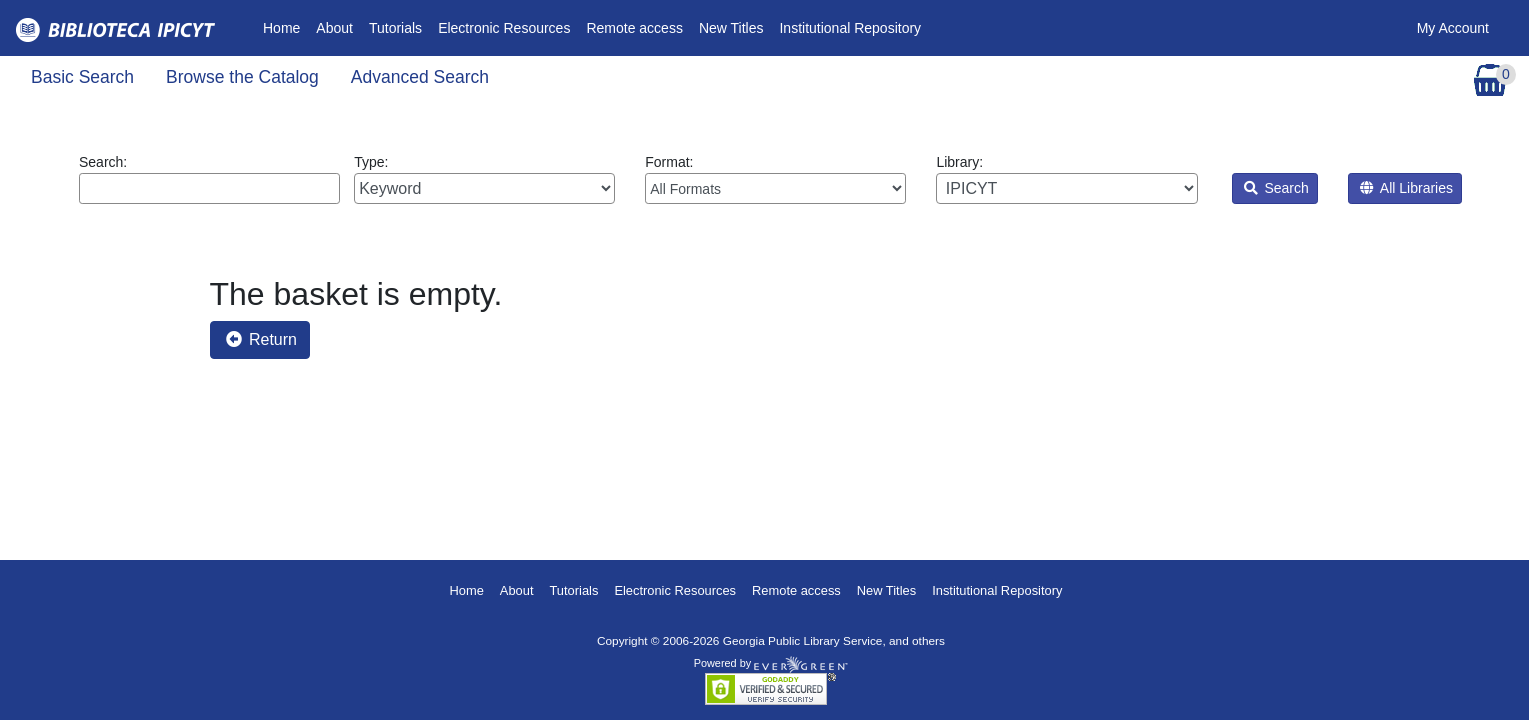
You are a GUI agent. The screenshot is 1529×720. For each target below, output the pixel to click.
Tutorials (395, 28)
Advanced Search (420, 77)
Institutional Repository (850, 28)
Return (261, 339)
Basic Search (82, 77)
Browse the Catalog (242, 77)
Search (1276, 188)
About (334, 28)
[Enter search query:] (209, 188)
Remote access (634, 28)
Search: (209, 179)
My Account (1453, 28)
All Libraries (1406, 188)
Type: (484, 179)
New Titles (731, 28)
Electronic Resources (504, 28)
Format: (775, 179)
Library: (1066, 179)
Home (285, 26)
